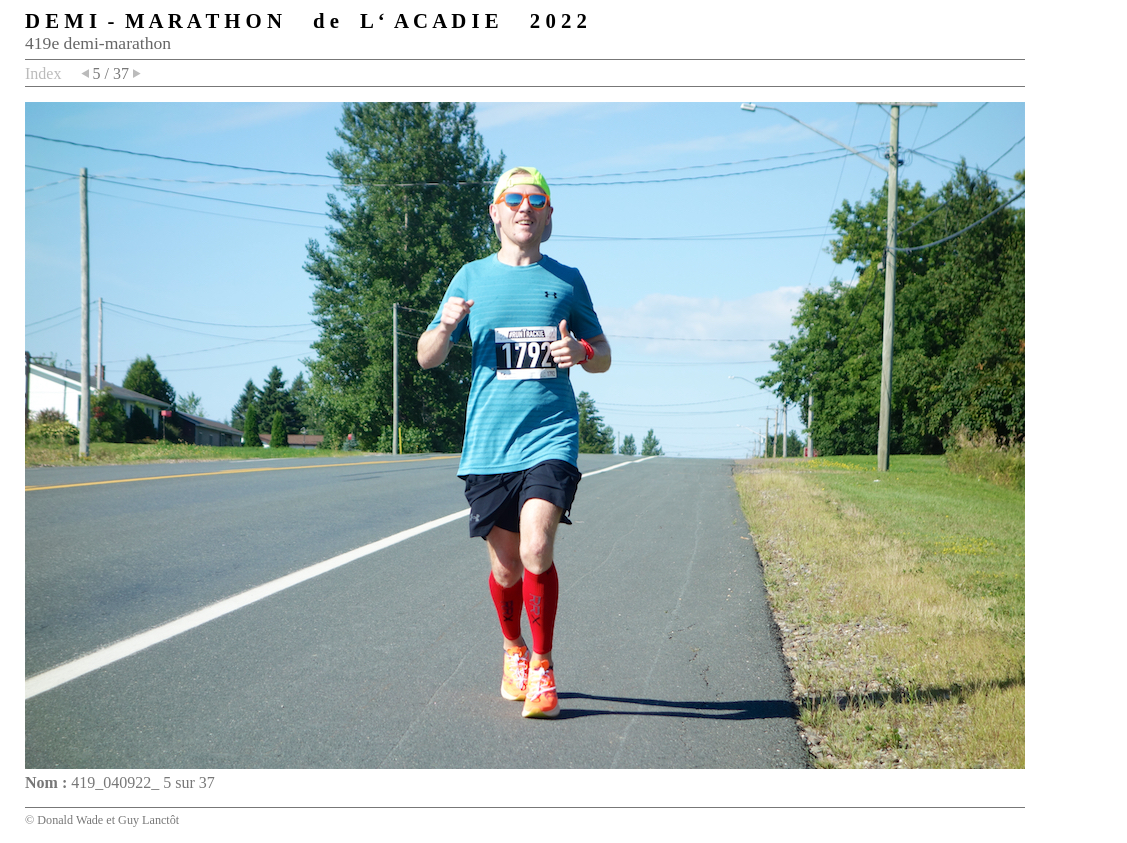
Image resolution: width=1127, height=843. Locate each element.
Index (43, 73)
